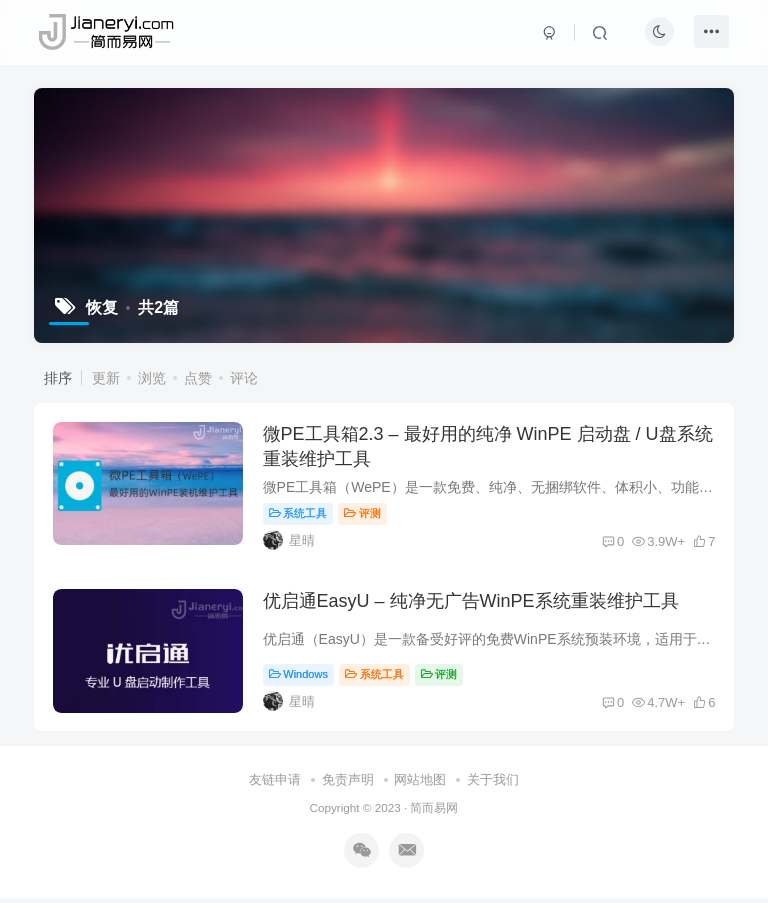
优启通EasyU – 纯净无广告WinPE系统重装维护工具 (472, 605)
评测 (364, 515)
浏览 (152, 378)
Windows (299, 678)
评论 (244, 378)
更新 (106, 378)
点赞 (198, 378)
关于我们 (493, 785)
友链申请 (275, 785)
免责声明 (348, 785)
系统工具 (299, 515)
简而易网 (434, 812)
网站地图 (420, 785)
